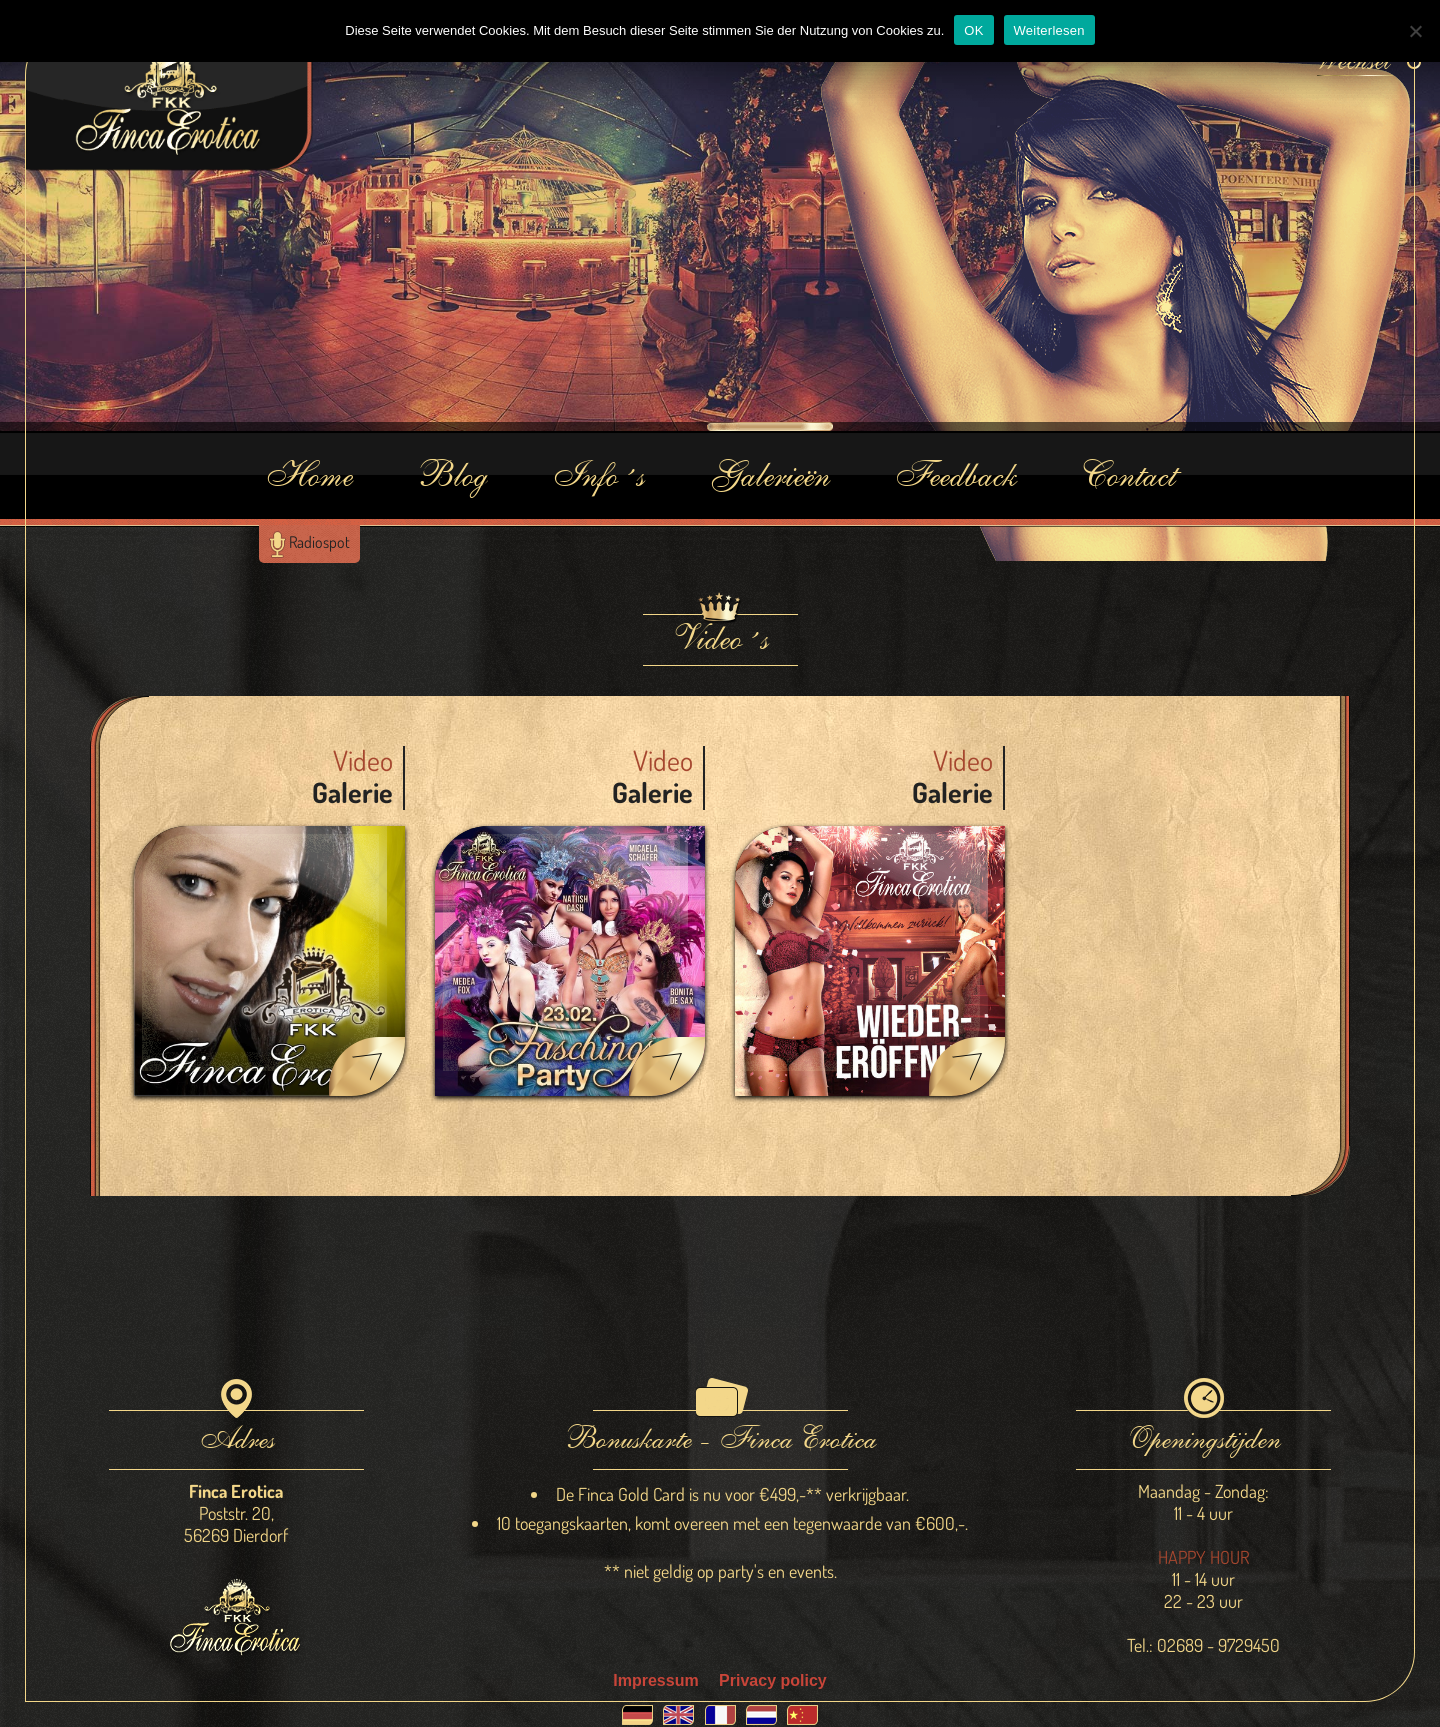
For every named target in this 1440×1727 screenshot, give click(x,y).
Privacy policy (773, 1680)
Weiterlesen (1049, 30)
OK (973, 30)
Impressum (655, 1680)
